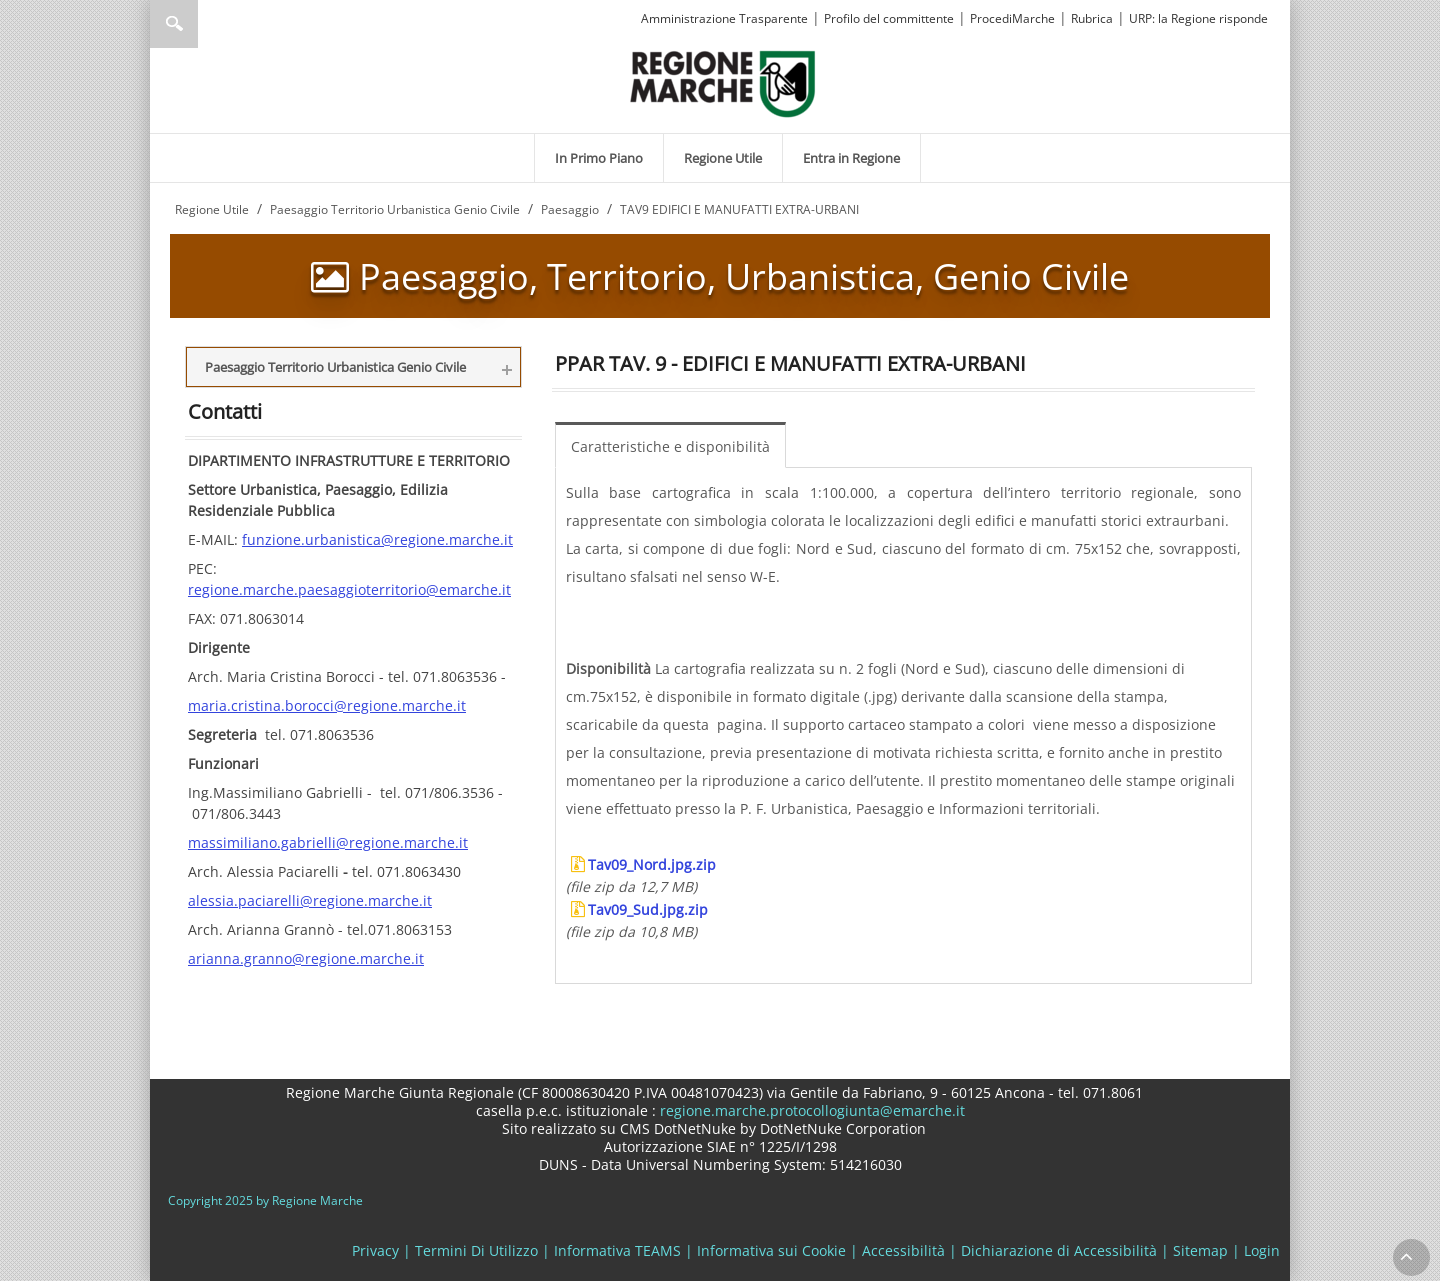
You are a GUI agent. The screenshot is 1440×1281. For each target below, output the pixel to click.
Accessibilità (903, 1250)
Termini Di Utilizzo (476, 1250)
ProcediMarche (1012, 18)
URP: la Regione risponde (1198, 18)
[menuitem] (599, 158)
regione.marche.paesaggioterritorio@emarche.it (349, 589)
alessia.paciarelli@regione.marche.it (310, 900)
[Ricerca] (212, 24)
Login (1262, 1250)
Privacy (375, 1250)
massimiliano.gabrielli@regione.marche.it (328, 842)
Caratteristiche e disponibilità (670, 446)
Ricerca (174, 24)
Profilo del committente (889, 18)
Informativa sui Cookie (771, 1250)
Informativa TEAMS (617, 1250)
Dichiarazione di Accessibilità (1059, 1250)
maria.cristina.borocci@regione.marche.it (327, 705)
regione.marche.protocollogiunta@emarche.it (810, 1110)
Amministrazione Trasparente (724, 18)
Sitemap (1200, 1250)
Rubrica (1092, 18)
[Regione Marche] (723, 82)
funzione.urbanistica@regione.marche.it (377, 539)
